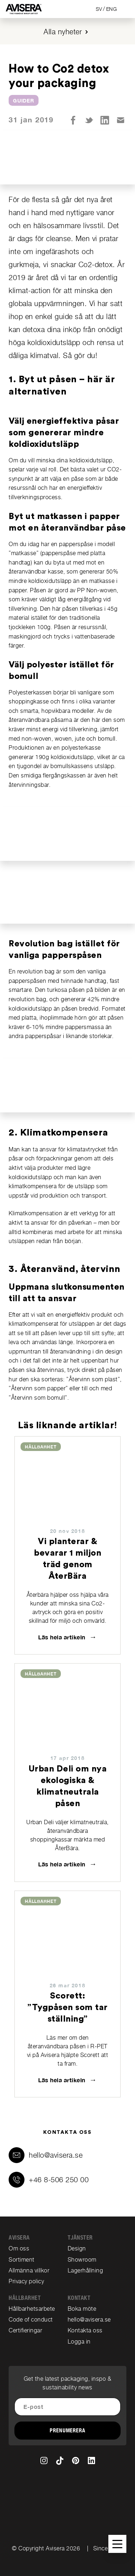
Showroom (82, 2259)
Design (77, 2248)
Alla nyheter (63, 31)
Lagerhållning (85, 2270)
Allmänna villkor (29, 2270)
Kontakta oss (85, 2330)
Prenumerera (67, 2430)
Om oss (19, 2248)
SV (99, 9)
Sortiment (22, 2259)
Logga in (79, 2341)
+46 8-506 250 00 (59, 2179)
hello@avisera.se (55, 2155)
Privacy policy (26, 2281)
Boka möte (82, 2308)
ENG (111, 9)
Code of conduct (31, 2319)
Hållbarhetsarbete (32, 2308)
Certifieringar (25, 2330)
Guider (23, 100)
